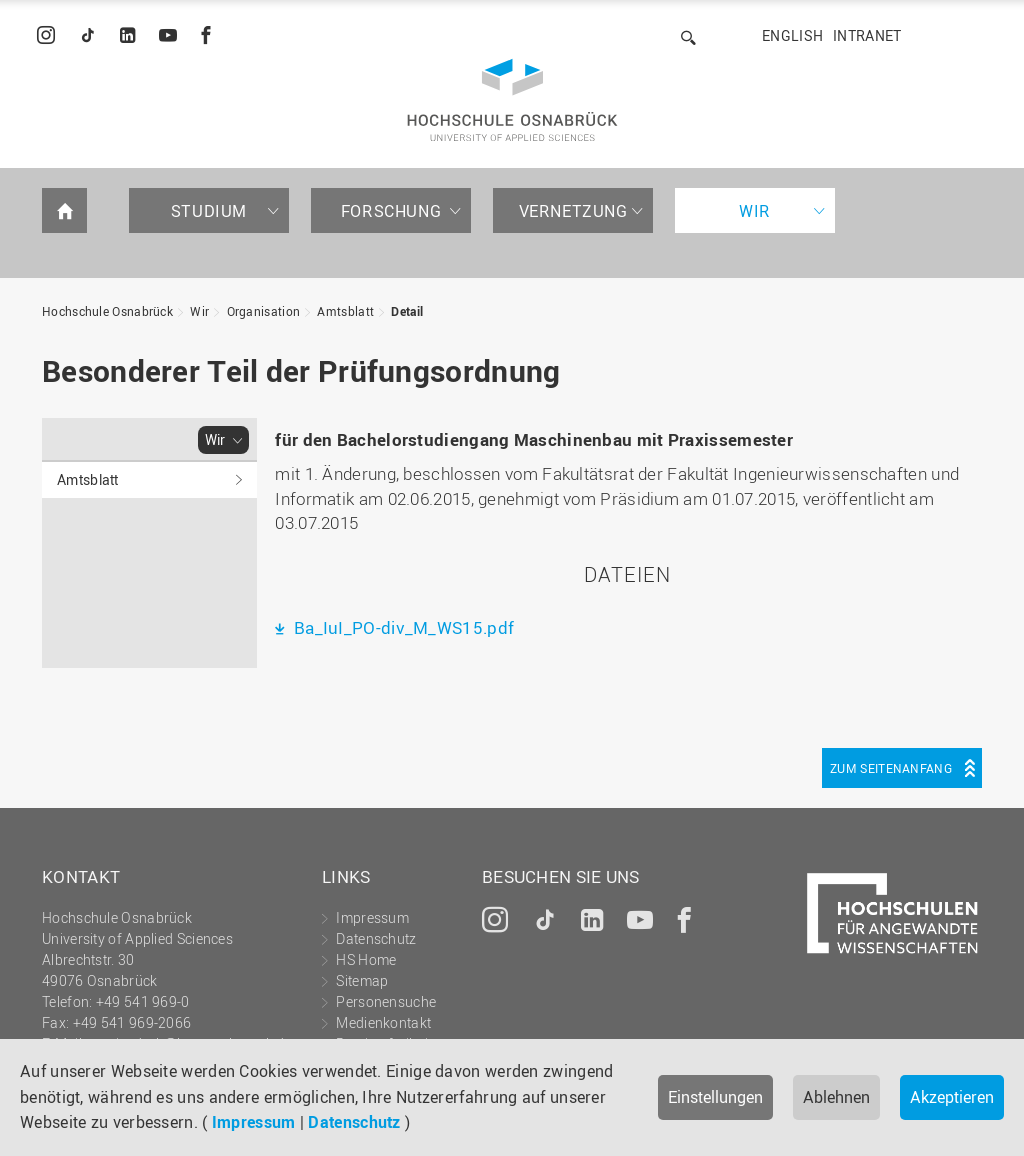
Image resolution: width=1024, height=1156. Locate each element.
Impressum (254, 1122)
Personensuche (386, 1001)
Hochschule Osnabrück (107, 311)
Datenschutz (354, 1122)
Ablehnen (836, 1097)
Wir (755, 211)
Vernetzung (573, 211)
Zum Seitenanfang (891, 768)
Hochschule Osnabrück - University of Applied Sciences (512, 100)
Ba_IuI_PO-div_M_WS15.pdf (402, 627)
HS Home (366, 959)
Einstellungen (715, 1097)
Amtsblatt (345, 311)
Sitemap (362, 980)
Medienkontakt (383, 1022)
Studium (209, 211)
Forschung (391, 211)
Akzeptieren (952, 1097)
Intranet (867, 35)
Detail (407, 311)
